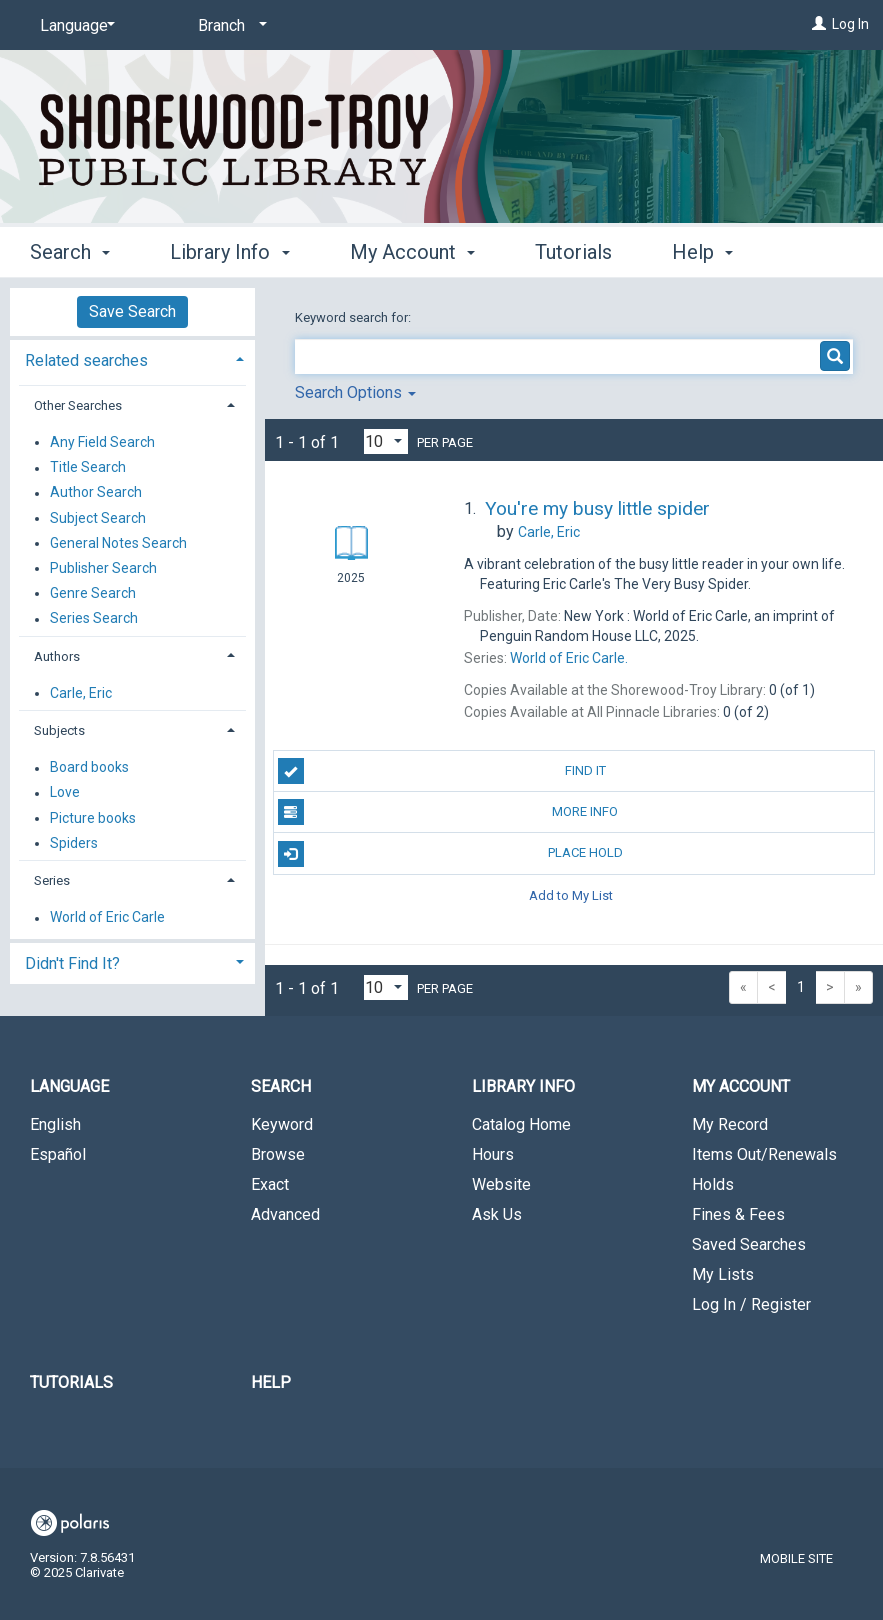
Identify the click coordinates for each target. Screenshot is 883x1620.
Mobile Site (796, 1558)
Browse (278, 1154)
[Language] (74, 26)
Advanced (285, 1214)
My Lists (723, 1274)
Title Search (88, 468)
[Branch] (229, 26)
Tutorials (573, 249)
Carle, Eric (81, 693)
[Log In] (819, 24)
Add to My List (571, 895)
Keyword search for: (354, 317)
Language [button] (69, 1086)
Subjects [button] (59, 730)
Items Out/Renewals (764, 1154)
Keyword (282, 1124)
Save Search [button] (132, 311)
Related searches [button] (86, 360)
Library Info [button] (229, 249)
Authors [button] (57, 656)
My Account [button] (412, 249)
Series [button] (52, 880)
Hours (493, 1154)
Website (501, 1184)
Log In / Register (751, 1304)
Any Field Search (102, 442)
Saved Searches (749, 1244)
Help (271, 1382)
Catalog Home (521, 1124)
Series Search (94, 619)
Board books (89, 768)
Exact (270, 1184)
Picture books (93, 818)
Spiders (74, 843)
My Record (730, 1124)
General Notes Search (118, 543)
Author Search (96, 493)
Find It (442, 771)
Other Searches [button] (78, 405)
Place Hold (450, 854)
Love (65, 793)
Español (58, 1154)
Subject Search (98, 518)
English (55, 1124)
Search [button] (70, 249)
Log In (850, 24)
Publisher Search (103, 568)
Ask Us (497, 1214)
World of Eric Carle (107, 918)
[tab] (132, 358)
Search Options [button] (355, 392)
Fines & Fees (738, 1214)
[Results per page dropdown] (386, 441)
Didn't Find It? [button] (72, 963)
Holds (713, 1184)
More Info (448, 812)
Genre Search (93, 593)
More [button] (711, 252)
